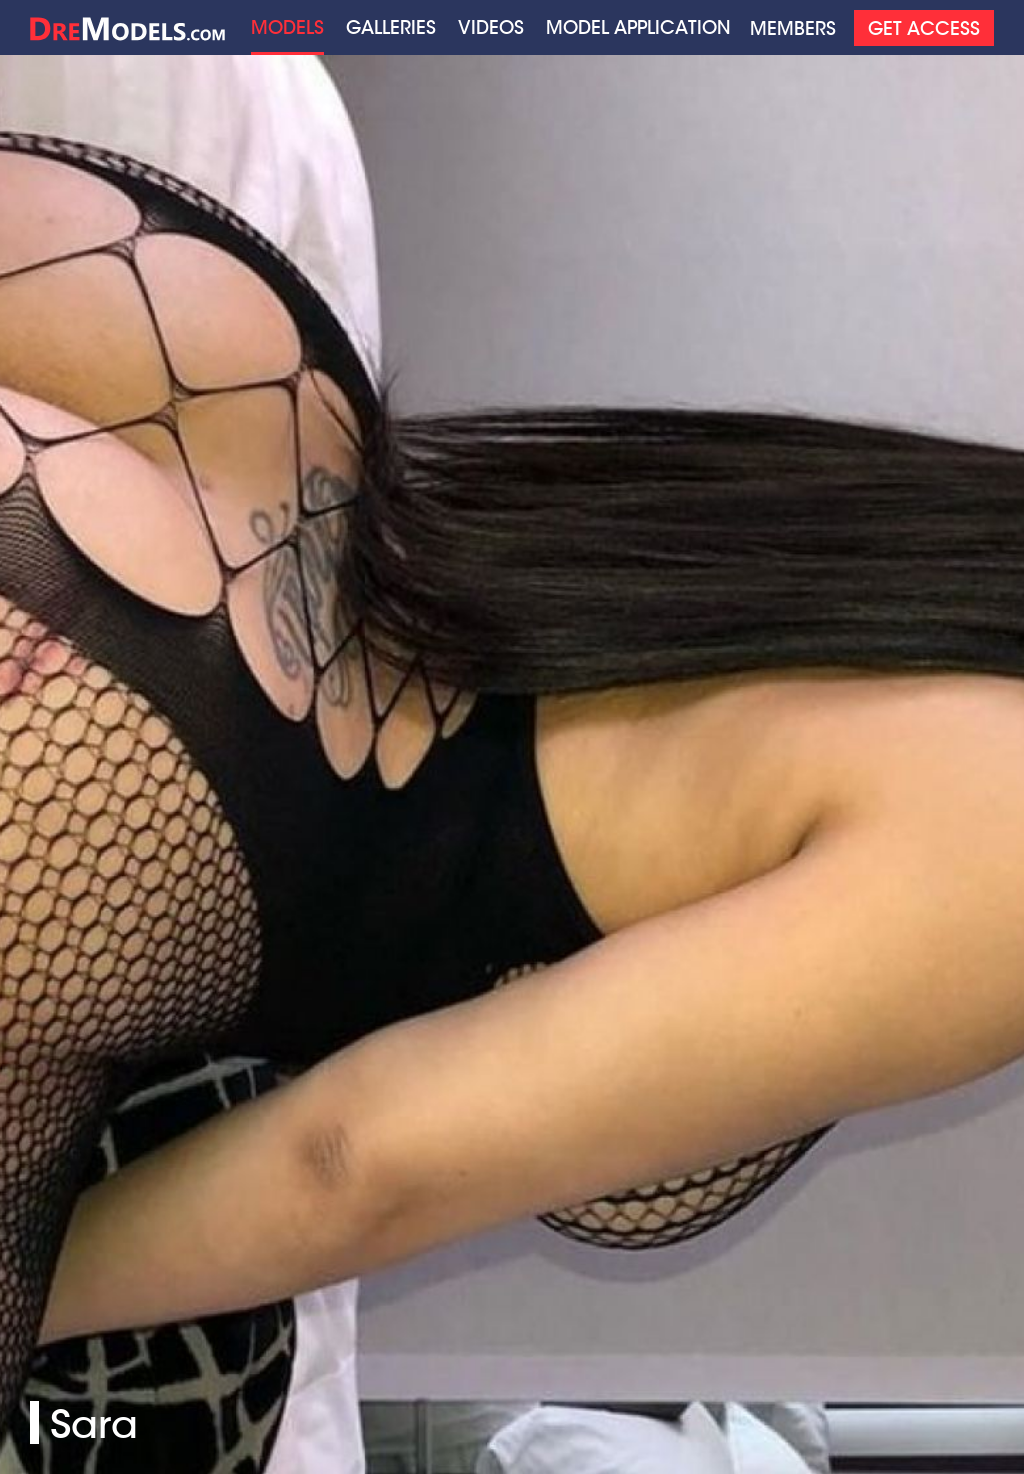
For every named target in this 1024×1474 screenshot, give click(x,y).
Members (793, 28)
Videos (491, 27)
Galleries (391, 27)
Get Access (924, 28)
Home (127, 27)
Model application (638, 27)
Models (287, 27)
